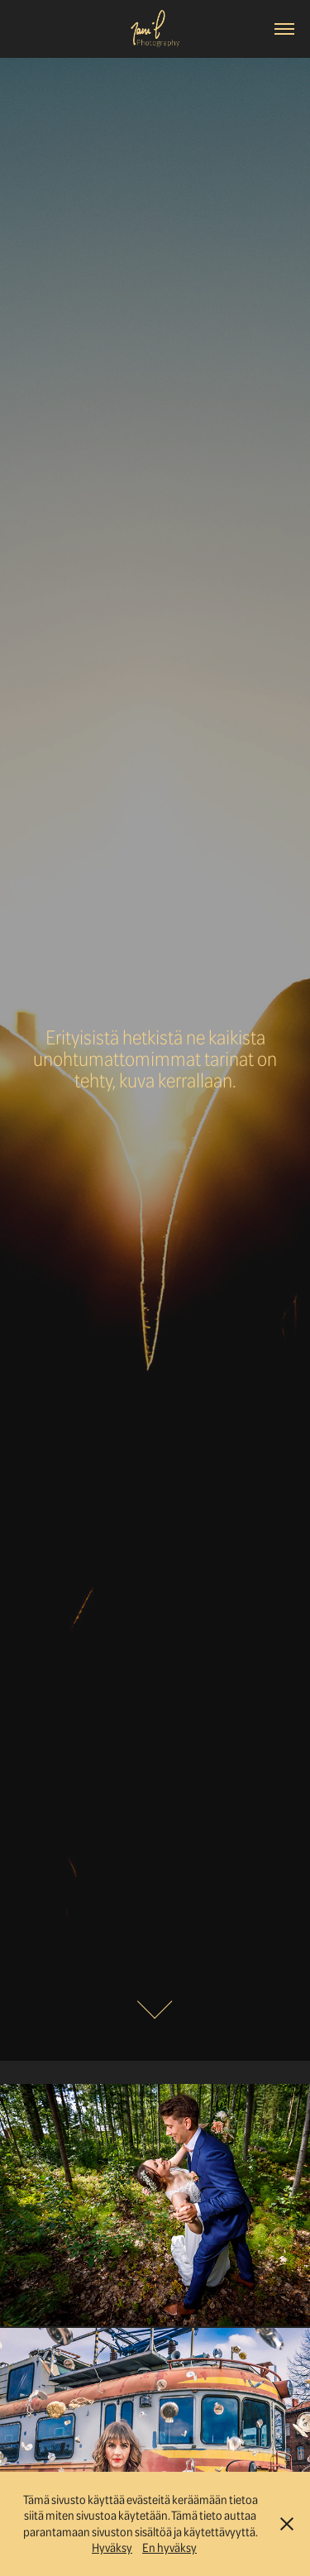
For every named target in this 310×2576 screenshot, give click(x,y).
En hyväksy (169, 2547)
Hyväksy (112, 2547)
